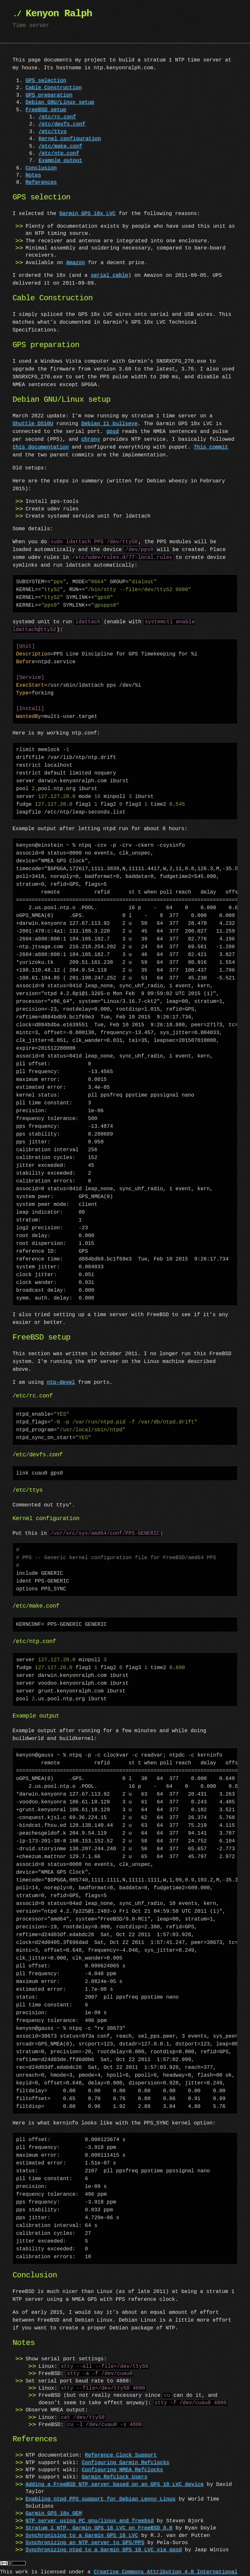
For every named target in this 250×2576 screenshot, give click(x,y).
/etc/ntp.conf (58, 153)
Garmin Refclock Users (114, 2469)
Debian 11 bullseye (109, 423)
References (41, 182)
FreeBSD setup (45, 110)
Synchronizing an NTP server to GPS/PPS (84, 2535)
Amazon (75, 262)
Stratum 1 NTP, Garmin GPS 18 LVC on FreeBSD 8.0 (98, 2520)
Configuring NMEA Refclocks (122, 2462)
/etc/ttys (52, 131)
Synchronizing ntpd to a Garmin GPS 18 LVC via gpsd (103, 2542)
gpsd (112, 431)
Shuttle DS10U (32, 423)
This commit (211, 447)
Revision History (53, 2572)
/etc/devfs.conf (61, 124)
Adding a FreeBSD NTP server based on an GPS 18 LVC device (114, 2476)
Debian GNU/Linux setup (59, 102)
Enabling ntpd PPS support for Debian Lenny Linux (100, 2491)
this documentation (40, 447)
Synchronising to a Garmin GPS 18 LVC (81, 2527)
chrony (90, 439)
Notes (33, 175)
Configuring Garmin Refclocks (125, 2455)
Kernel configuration (69, 138)
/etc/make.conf (60, 146)
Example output (60, 160)
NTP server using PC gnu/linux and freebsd (89, 2513)
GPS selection (45, 80)
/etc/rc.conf (57, 117)
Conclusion (41, 168)
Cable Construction (53, 87)
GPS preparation (48, 95)
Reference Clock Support (121, 2447)
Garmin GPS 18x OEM (53, 2505)
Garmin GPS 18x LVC (87, 213)
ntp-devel (61, 1374)
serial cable (109, 275)
